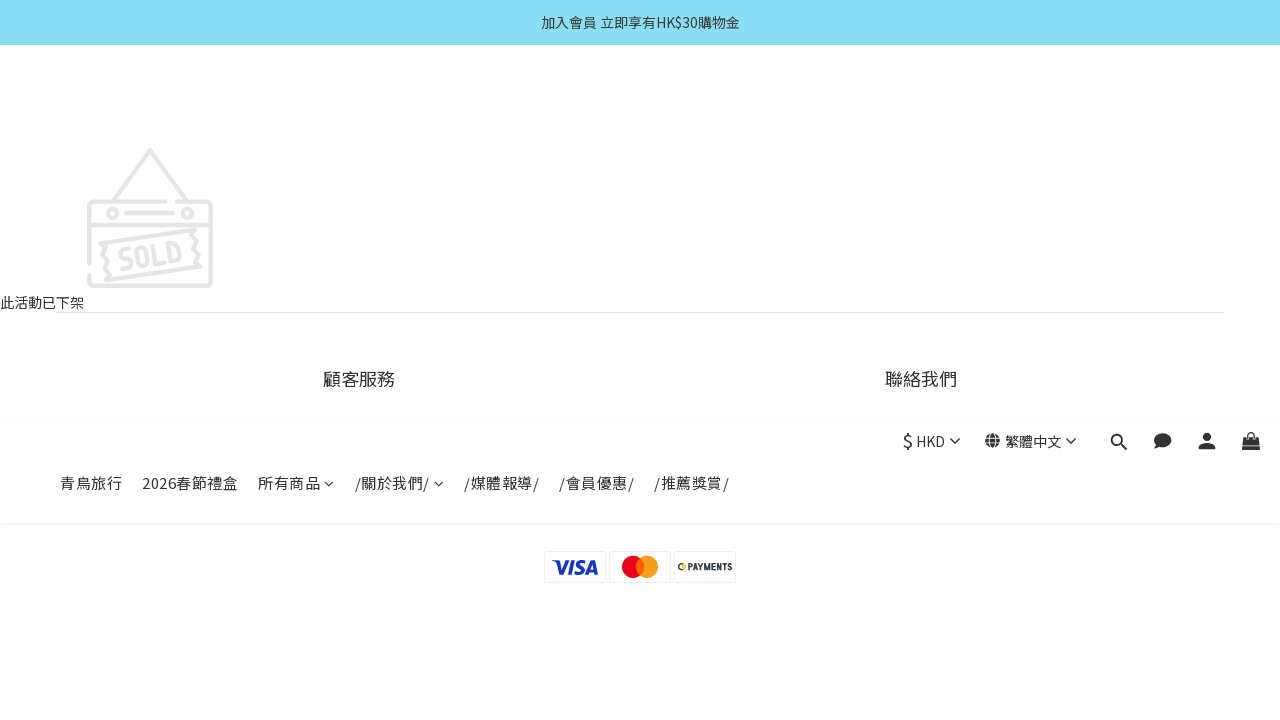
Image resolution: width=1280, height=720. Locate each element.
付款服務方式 (359, 458)
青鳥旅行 (91, 107)
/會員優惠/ (596, 107)
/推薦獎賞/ (691, 107)
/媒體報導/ (501, 107)
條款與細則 (359, 483)
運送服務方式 (359, 433)
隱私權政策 (359, 508)
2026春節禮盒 (190, 107)
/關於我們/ (400, 107)
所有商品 (296, 107)
